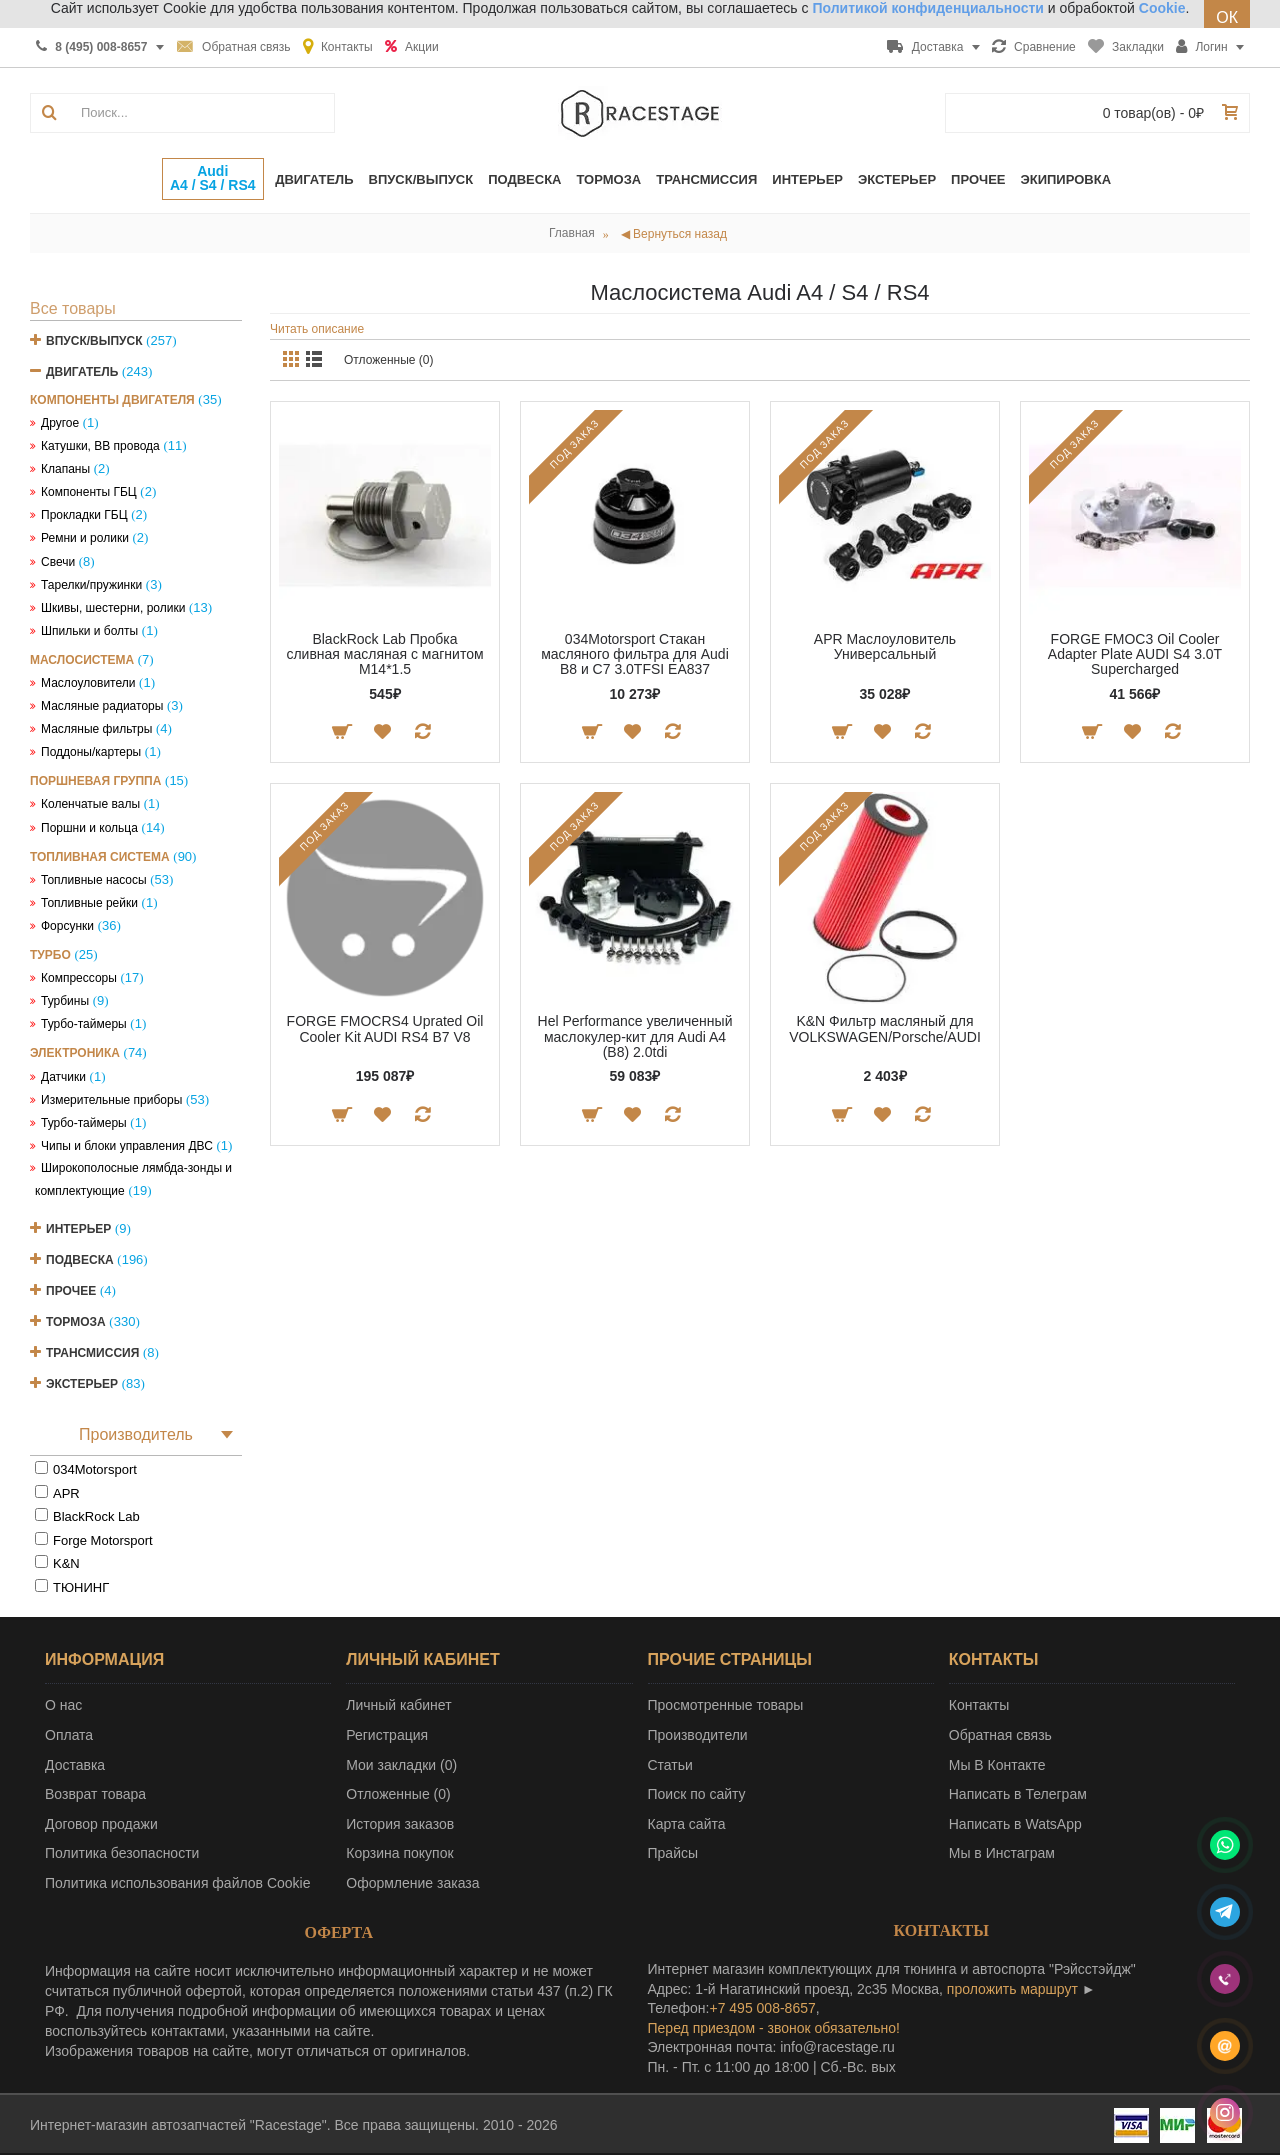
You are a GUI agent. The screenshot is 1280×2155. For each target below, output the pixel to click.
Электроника (75, 1053)
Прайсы (673, 1853)
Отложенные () (398, 1794)
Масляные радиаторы (102, 706)
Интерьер (78, 1229)
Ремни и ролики (85, 538)
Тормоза (76, 1322)
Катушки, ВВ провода (100, 446)
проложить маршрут (1012, 1989)
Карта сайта (687, 1824)
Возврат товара (95, 1794)
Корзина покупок (399, 1853)
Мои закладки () (401, 1765)
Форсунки (67, 926)
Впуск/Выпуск (94, 341)
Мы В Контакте (997, 1765)
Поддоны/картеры (91, 752)
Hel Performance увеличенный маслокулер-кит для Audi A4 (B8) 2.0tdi (635, 1036)
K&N (66, 1563)
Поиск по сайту (697, 1794)
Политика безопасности (122, 1853)
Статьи (670, 1765)
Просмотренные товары (726, 1705)
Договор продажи (101, 1824)
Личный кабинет (398, 1705)
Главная (572, 233)
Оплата (69, 1735)
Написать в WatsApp (1015, 1824)
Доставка (75, 1765)
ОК (1227, 17)
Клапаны (65, 469)
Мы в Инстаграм (1002, 1853)
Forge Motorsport (103, 1540)
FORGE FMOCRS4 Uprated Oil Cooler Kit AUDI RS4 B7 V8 (385, 1028)
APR (66, 1493)
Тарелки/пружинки (91, 585)
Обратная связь (1000, 1735)
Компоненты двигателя (112, 400)
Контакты (979, 1705)
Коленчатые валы (90, 804)
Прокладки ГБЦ (84, 515)
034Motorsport (95, 1469)
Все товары (73, 308)
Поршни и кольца (89, 828)
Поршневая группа (95, 781)
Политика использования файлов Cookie (178, 1883)
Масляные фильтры (96, 729)
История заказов (400, 1824)
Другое (60, 423)
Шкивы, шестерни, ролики (113, 608)
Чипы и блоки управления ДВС (127, 1146)
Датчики (63, 1077)
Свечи (58, 562)
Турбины (65, 1001)
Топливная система (100, 857)
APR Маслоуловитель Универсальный (885, 646)
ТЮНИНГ (81, 1587)
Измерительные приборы (111, 1100)
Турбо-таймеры (84, 1024)
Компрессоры (79, 978)
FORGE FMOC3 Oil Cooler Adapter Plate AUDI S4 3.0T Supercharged (1135, 654)
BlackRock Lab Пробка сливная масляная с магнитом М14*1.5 (384, 654)
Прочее (71, 1291)
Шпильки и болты (89, 631)
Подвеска (80, 1260)
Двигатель (82, 372)
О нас (63, 1705)
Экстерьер (82, 1384)
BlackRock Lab (96, 1516)
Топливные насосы (94, 880)
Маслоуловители (88, 683)
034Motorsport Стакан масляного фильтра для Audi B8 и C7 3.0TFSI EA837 (635, 654)
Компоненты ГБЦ (89, 492)
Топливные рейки (89, 903)
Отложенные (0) (389, 360)
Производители (698, 1735)
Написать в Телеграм (1018, 1794)
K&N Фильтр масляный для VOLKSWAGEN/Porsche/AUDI (885, 1028)
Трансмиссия (92, 1353)
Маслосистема (82, 660)
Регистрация (387, 1735)
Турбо (50, 955)
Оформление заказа (412, 1883)
